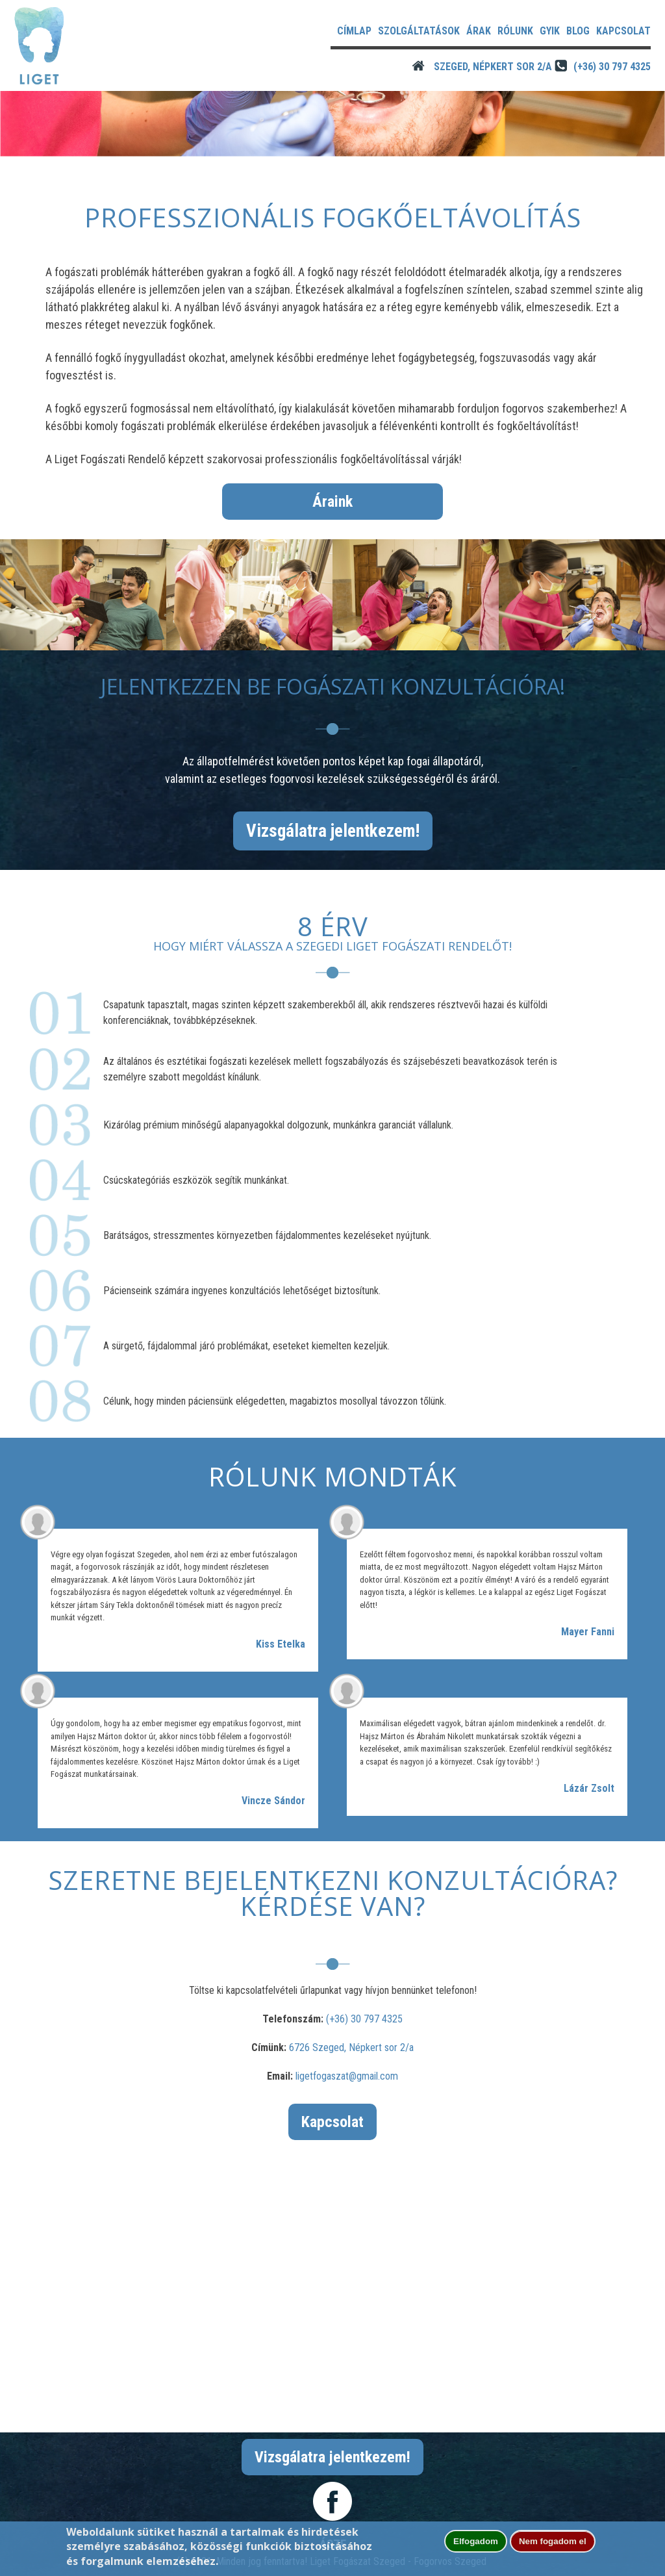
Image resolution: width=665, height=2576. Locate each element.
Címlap (354, 31)
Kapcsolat (623, 31)
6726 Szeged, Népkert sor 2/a (351, 2047)
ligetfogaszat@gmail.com (346, 2076)
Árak (478, 31)
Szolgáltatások (419, 31)
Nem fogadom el (552, 2541)
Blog (578, 31)
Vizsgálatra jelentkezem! (333, 831)
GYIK (550, 31)
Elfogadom (475, 2541)
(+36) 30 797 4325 (612, 66)
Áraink (332, 501)
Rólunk (515, 31)
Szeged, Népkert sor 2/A (493, 66)
